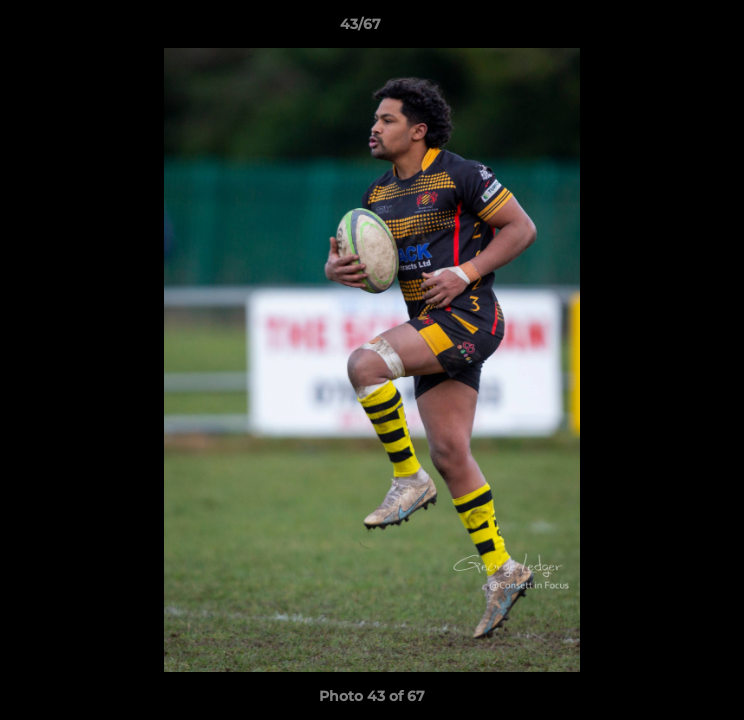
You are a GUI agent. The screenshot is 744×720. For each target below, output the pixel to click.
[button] (672, 29)
